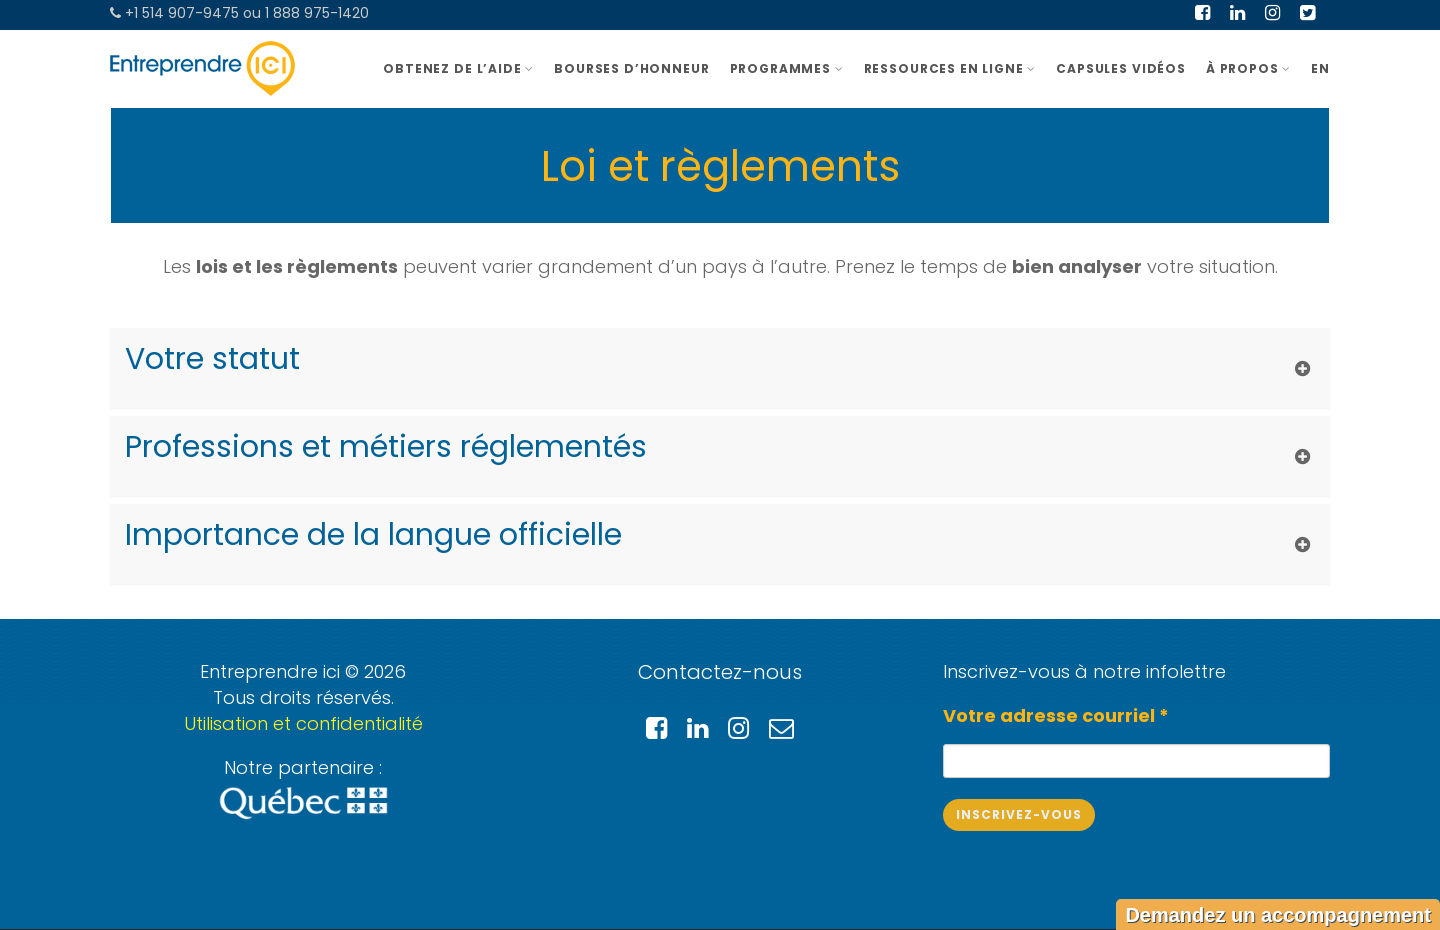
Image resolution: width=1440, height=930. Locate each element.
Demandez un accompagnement (1278, 915)
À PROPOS (1248, 68)
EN (1320, 68)
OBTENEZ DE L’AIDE (458, 68)
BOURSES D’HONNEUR (631, 68)
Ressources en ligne (950, 68)
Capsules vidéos (1121, 68)
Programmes (787, 68)
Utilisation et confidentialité (303, 723)
